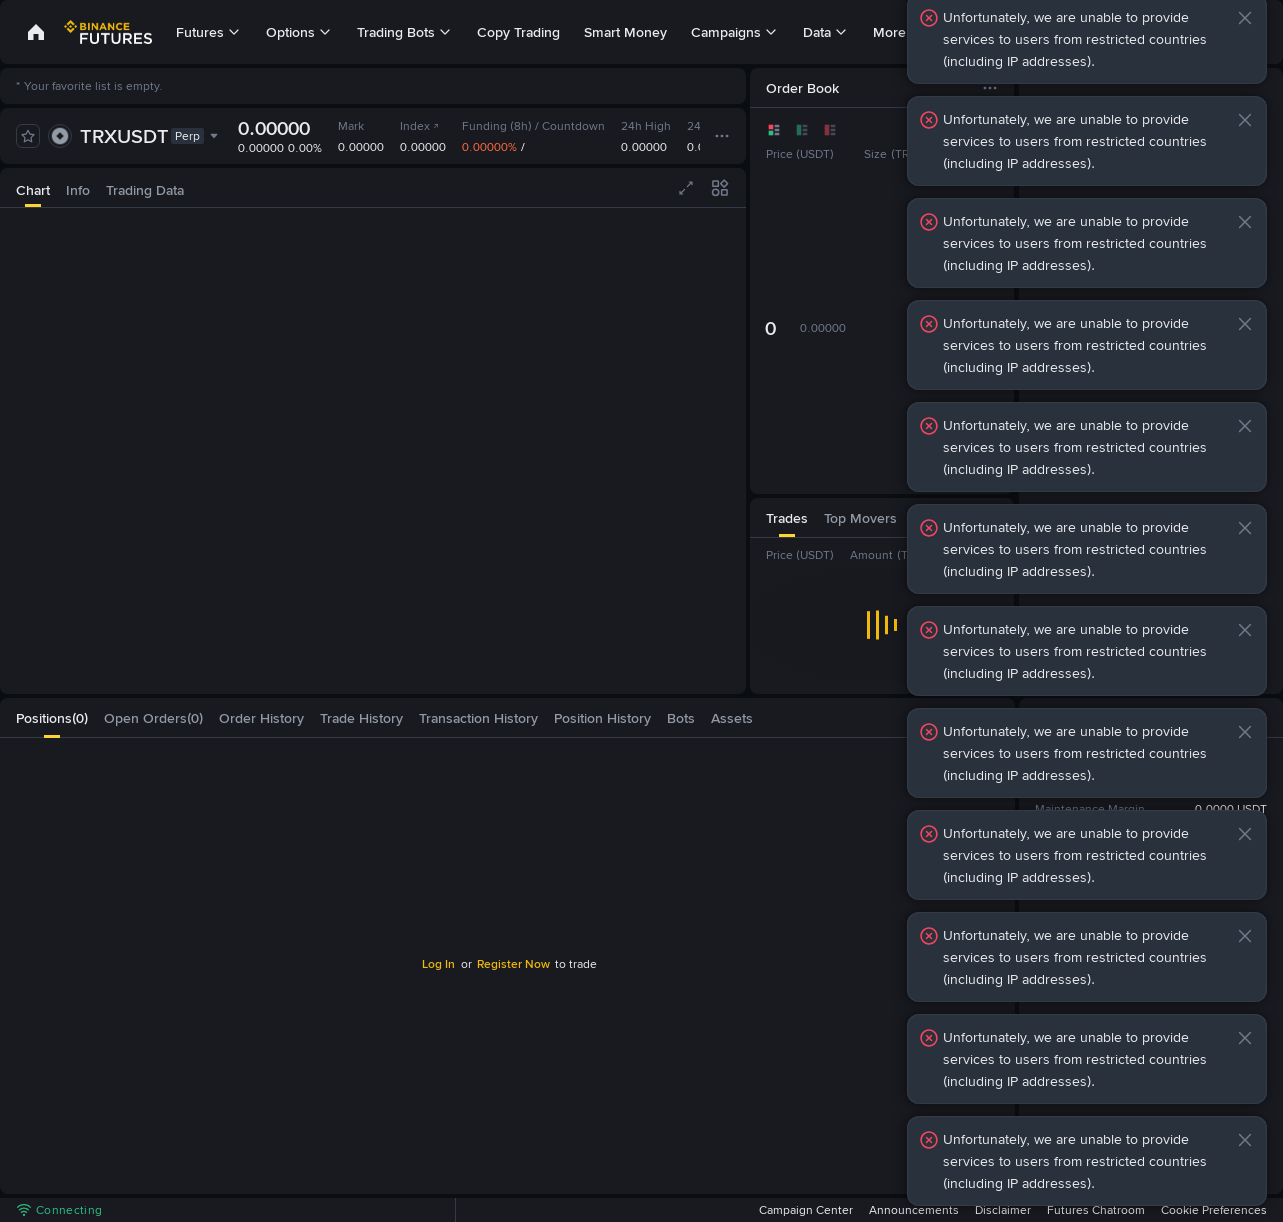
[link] (36, 32)
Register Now (513, 964)
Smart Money (625, 32)
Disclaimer (1003, 1210)
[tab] (33, 187)
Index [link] (420, 126)
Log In (438, 964)
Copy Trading (518, 32)
